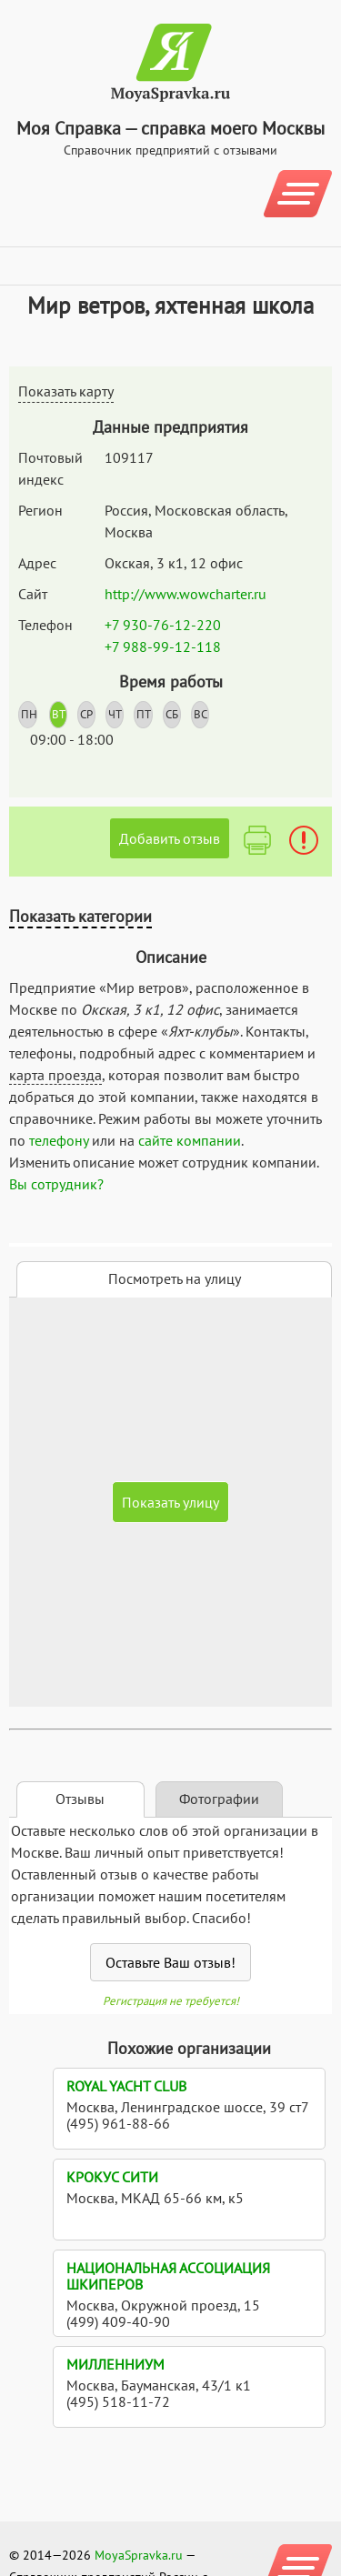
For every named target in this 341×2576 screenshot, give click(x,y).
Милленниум (115, 2364)
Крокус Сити (112, 2177)
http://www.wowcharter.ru (185, 594)
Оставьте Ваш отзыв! (170, 1962)
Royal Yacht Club (126, 2086)
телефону (58, 1140)
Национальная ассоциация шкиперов (168, 2276)
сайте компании (189, 1140)
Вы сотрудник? (56, 1184)
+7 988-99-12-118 (163, 646)
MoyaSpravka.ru (139, 2555)
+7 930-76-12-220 (163, 625)
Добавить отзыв (169, 838)
